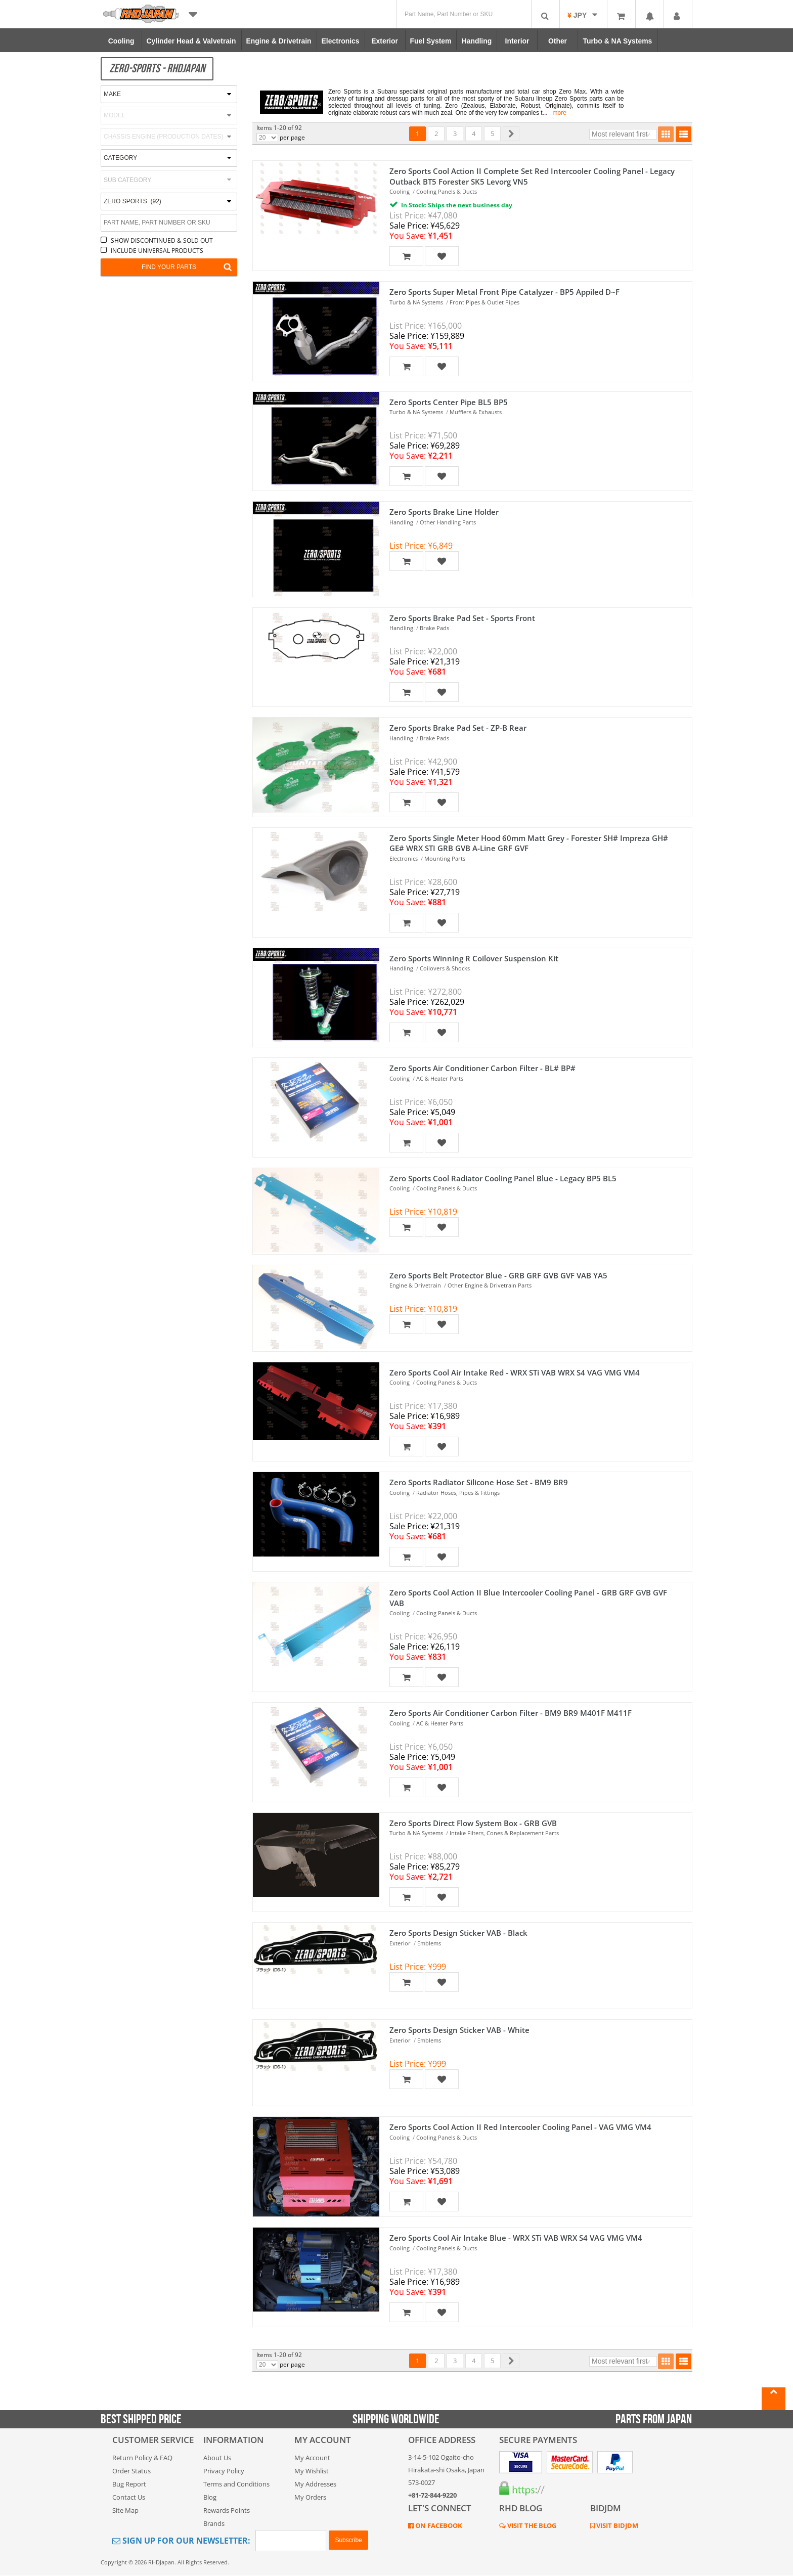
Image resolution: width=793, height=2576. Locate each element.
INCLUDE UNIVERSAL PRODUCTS (157, 250)
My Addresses (315, 2484)
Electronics (403, 858)
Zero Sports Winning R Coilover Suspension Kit (473, 958)
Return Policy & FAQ (142, 2457)
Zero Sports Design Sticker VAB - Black (458, 1933)
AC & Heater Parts (439, 1078)
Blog (209, 2497)
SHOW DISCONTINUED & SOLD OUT (162, 240)
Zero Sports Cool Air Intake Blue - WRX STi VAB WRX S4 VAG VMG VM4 (515, 2238)
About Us (217, 2457)
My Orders (310, 2497)
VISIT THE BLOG (531, 2525)
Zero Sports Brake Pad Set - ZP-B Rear (457, 728)
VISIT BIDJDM (616, 2525)
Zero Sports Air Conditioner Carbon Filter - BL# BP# (482, 1068)
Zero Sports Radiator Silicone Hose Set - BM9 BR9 (478, 1482)
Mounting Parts (444, 858)
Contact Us (128, 2497)
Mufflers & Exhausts (476, 412)
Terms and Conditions (236, 2484)
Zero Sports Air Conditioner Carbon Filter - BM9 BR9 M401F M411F (510, 1713)
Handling (401, 522)
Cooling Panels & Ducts (446, 191)
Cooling (399, 191)
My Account (312, 2457)
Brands (214, 2523)
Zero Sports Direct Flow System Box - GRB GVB (473, 1823)
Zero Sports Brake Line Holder (444, 512)
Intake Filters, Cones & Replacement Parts (504, 1833)
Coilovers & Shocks (445, 968)
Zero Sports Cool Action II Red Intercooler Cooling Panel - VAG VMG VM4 (520, 2127)
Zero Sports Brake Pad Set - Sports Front (462, 618)
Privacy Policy (223, 2470)
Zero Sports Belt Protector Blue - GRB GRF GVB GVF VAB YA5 (498, 1275)
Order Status (131, 2470)
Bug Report (129, 2484)
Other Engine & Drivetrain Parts (490, 1285)
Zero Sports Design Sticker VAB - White (459, 2030)
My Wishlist (311, 2470)
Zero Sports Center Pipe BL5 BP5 (448, 402)
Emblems (429, 1943)
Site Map (125, 2510)
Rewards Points (226, 2510)
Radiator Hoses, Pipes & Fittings (458, 1492)
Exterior (400, 1943)
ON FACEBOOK (438, 2525)
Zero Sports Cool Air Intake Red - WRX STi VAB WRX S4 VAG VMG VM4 (514, 1372)
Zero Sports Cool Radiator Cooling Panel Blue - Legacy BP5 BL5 (502, 1178)
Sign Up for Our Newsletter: (181, 2540)
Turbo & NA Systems (416, 302)
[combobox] (169, 179)
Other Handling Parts (448, 522)
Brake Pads (434, 628)
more (559, 112)
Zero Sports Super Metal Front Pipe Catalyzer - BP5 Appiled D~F (504, 292)
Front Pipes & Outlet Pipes (484, 302)
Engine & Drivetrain (415, 1285)
